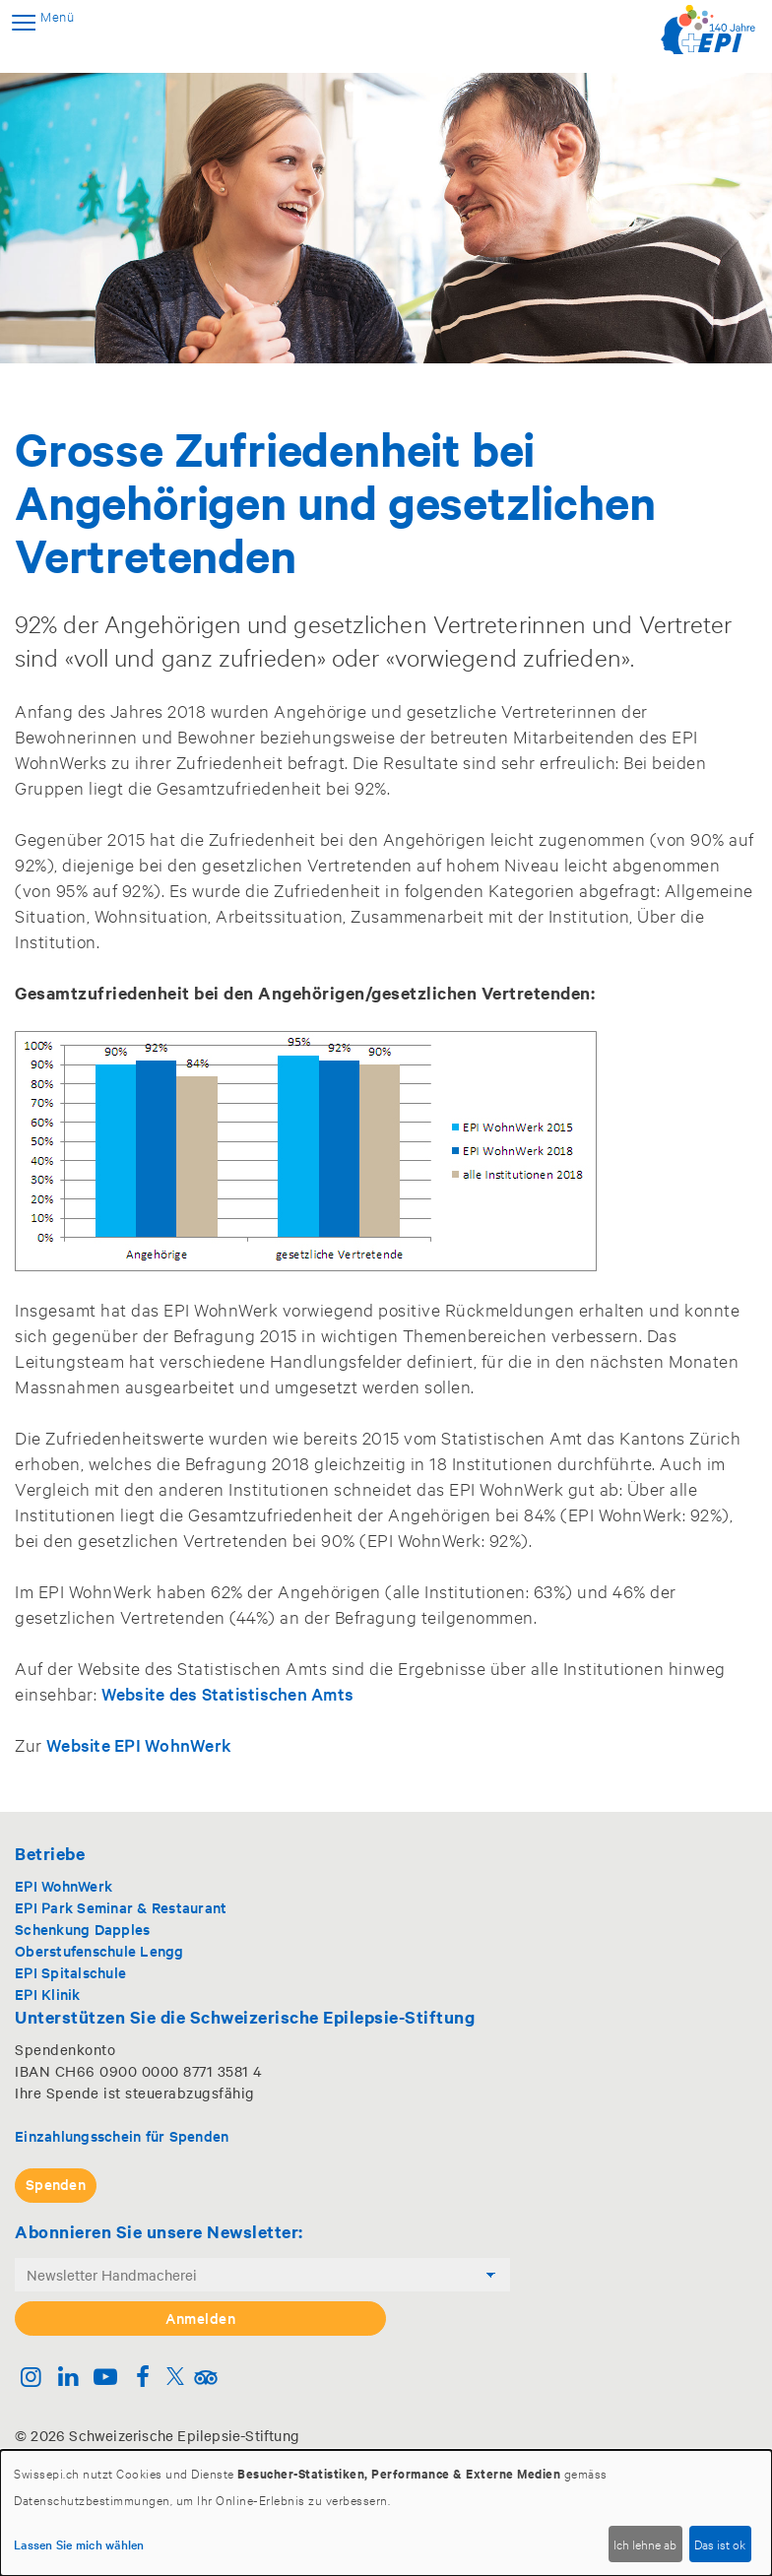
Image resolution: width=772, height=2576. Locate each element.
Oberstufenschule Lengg (99, 1950)
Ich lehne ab (644, 2543)
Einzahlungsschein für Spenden (121, 2135)
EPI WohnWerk (63, 1885)
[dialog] (386, 2513)
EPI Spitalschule (70, 1972)
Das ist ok (719, 2543)
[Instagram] (31, 2378)
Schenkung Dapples (82, 1928)
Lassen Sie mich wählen (79, 2543)
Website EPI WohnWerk (138, 1744)
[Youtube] (106, 2378)
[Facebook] (142, 2378)
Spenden (56, 2183)
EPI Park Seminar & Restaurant (120, 1907)
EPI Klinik (48, 1993)
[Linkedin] (68, 2378)
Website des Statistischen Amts (227, 1693)
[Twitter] (175, 2378)
